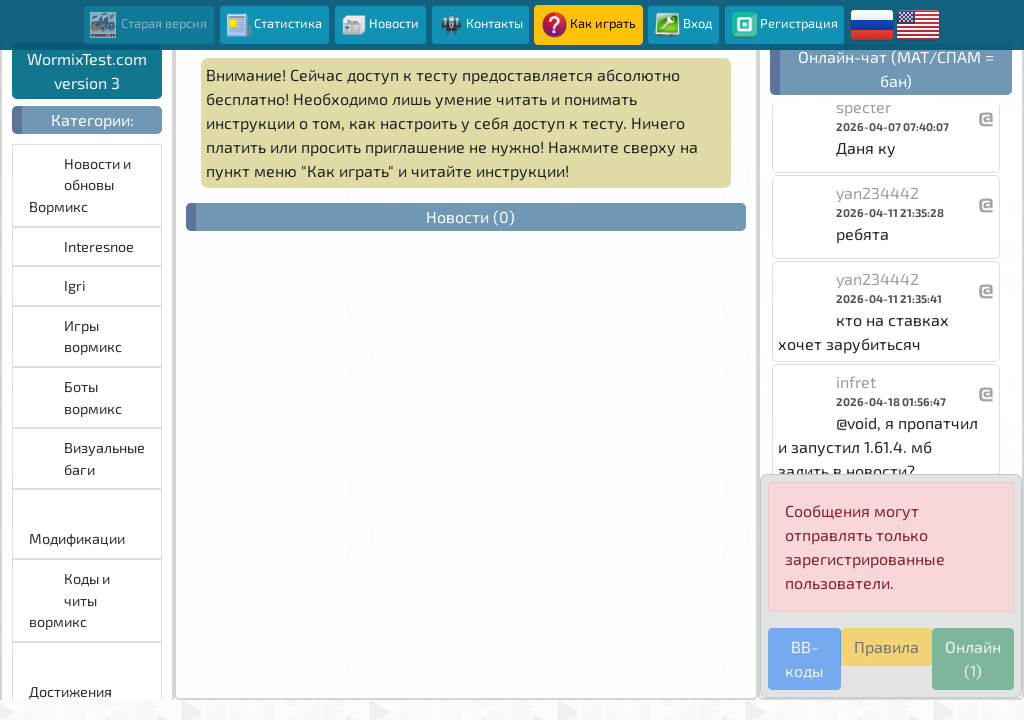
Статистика (274, 25)
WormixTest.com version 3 (87, 70)
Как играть (589, 25)
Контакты (480, 25)
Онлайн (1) (973, 658)
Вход (684, 25)
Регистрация (785, 25)
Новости (380, 25)
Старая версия (148, 25)
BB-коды (804, 658)
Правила (886, 646)
